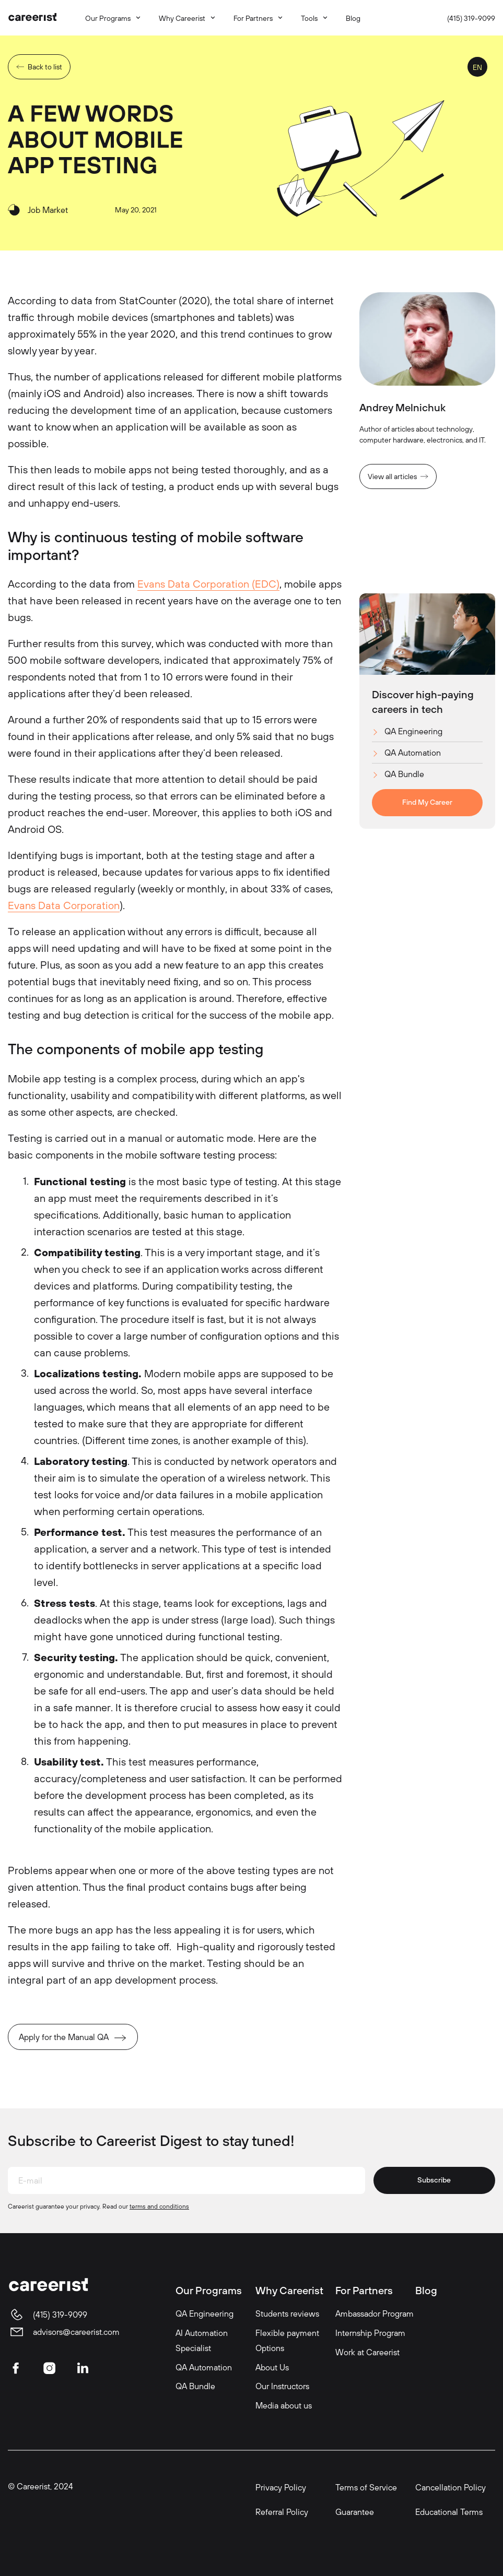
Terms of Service (366, 2487)
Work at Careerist (367, 2352)
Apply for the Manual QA (64, 2037)
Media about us (283, 2405)
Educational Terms (449, 2512)
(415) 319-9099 (471, 18)
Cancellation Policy (450, 2487)
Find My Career (427, 802)
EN (477, 67)
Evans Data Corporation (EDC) (208, 584)
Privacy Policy (280, 2487)
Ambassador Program (374, 2313)
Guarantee (354, 2512)
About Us (272, 2367)
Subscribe (434, 2180)
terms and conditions (159, 2206)
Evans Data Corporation (64, 905)
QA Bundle (404, 774)
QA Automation (412, 752)
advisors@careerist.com (76, 2332)
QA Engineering (413, 731)
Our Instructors (282, 2386)
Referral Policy (281, 2512)
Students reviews (287, 2313)
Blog (426, 2290)
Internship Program (370, 2333)
